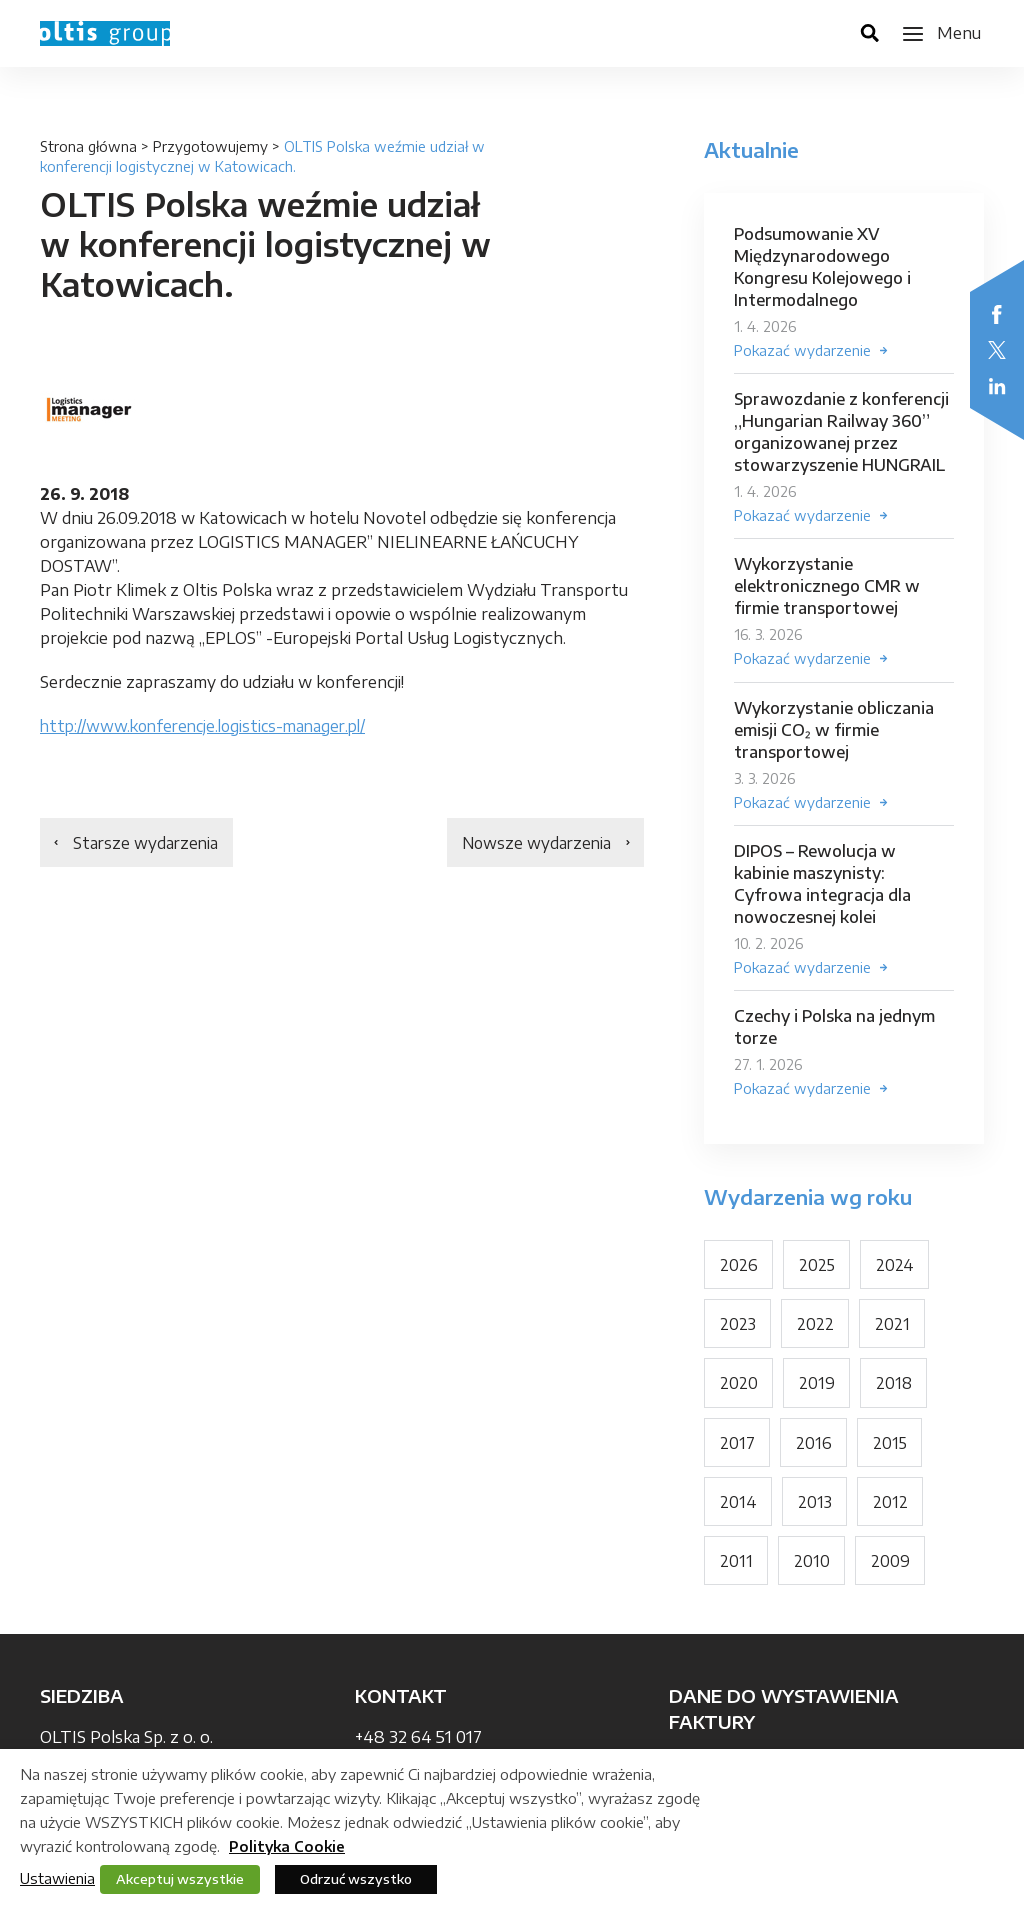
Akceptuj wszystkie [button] (180, 1879)
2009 (890, 1570)
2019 (817, 1390)
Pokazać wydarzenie (802, 350)
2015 (890, 1450)
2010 (812, 1570)
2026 (739, 1270)
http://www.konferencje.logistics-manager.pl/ (210, 726)
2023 (738, 1330)
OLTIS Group (105, 33)
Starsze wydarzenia (147, 843)
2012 (891, 1510)
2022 (816, 1330)
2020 (739, 1390)
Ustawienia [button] (57, 1878)
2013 (815, 1510)
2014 (738, 1510)
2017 (737, 1450)
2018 (894, 1390)
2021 (893, 1330)
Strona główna (88, 146)
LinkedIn (997, 386)
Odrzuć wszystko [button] (356, 1879)
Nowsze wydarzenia (534, 843)
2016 (814, 1450)
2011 (736, 1570)
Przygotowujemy (210, 146)
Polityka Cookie (287, 1846)
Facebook (997, 314)
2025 (817, 1270)
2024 (896, 1270)
